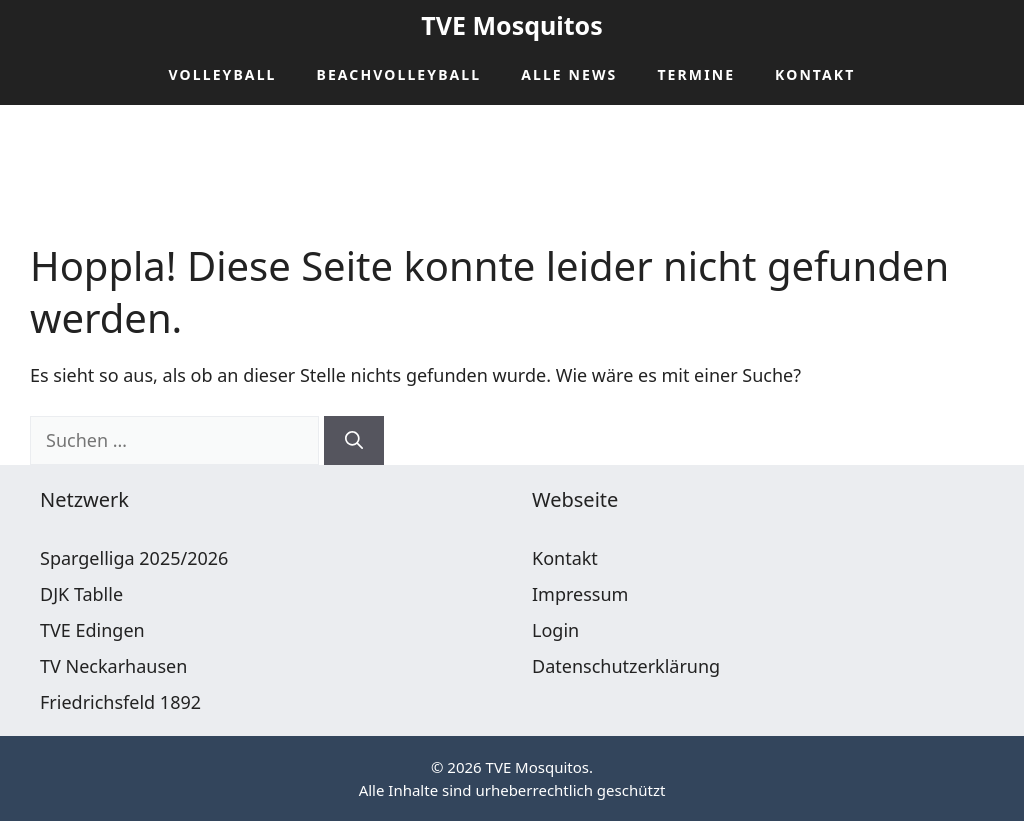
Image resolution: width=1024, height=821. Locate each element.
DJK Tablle (81, 594)
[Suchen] (354, 440)
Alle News (569, 74)
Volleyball (223, 74)
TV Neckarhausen (113, 666)
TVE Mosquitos (511, 25)
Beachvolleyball (399, 74)
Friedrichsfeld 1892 (120, 702)
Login (555, 630)
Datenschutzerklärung (626, 666)
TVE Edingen (92, 630)
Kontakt (815, 74)
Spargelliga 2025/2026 (134, 558)
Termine (696, 74)
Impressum (580, 594)
